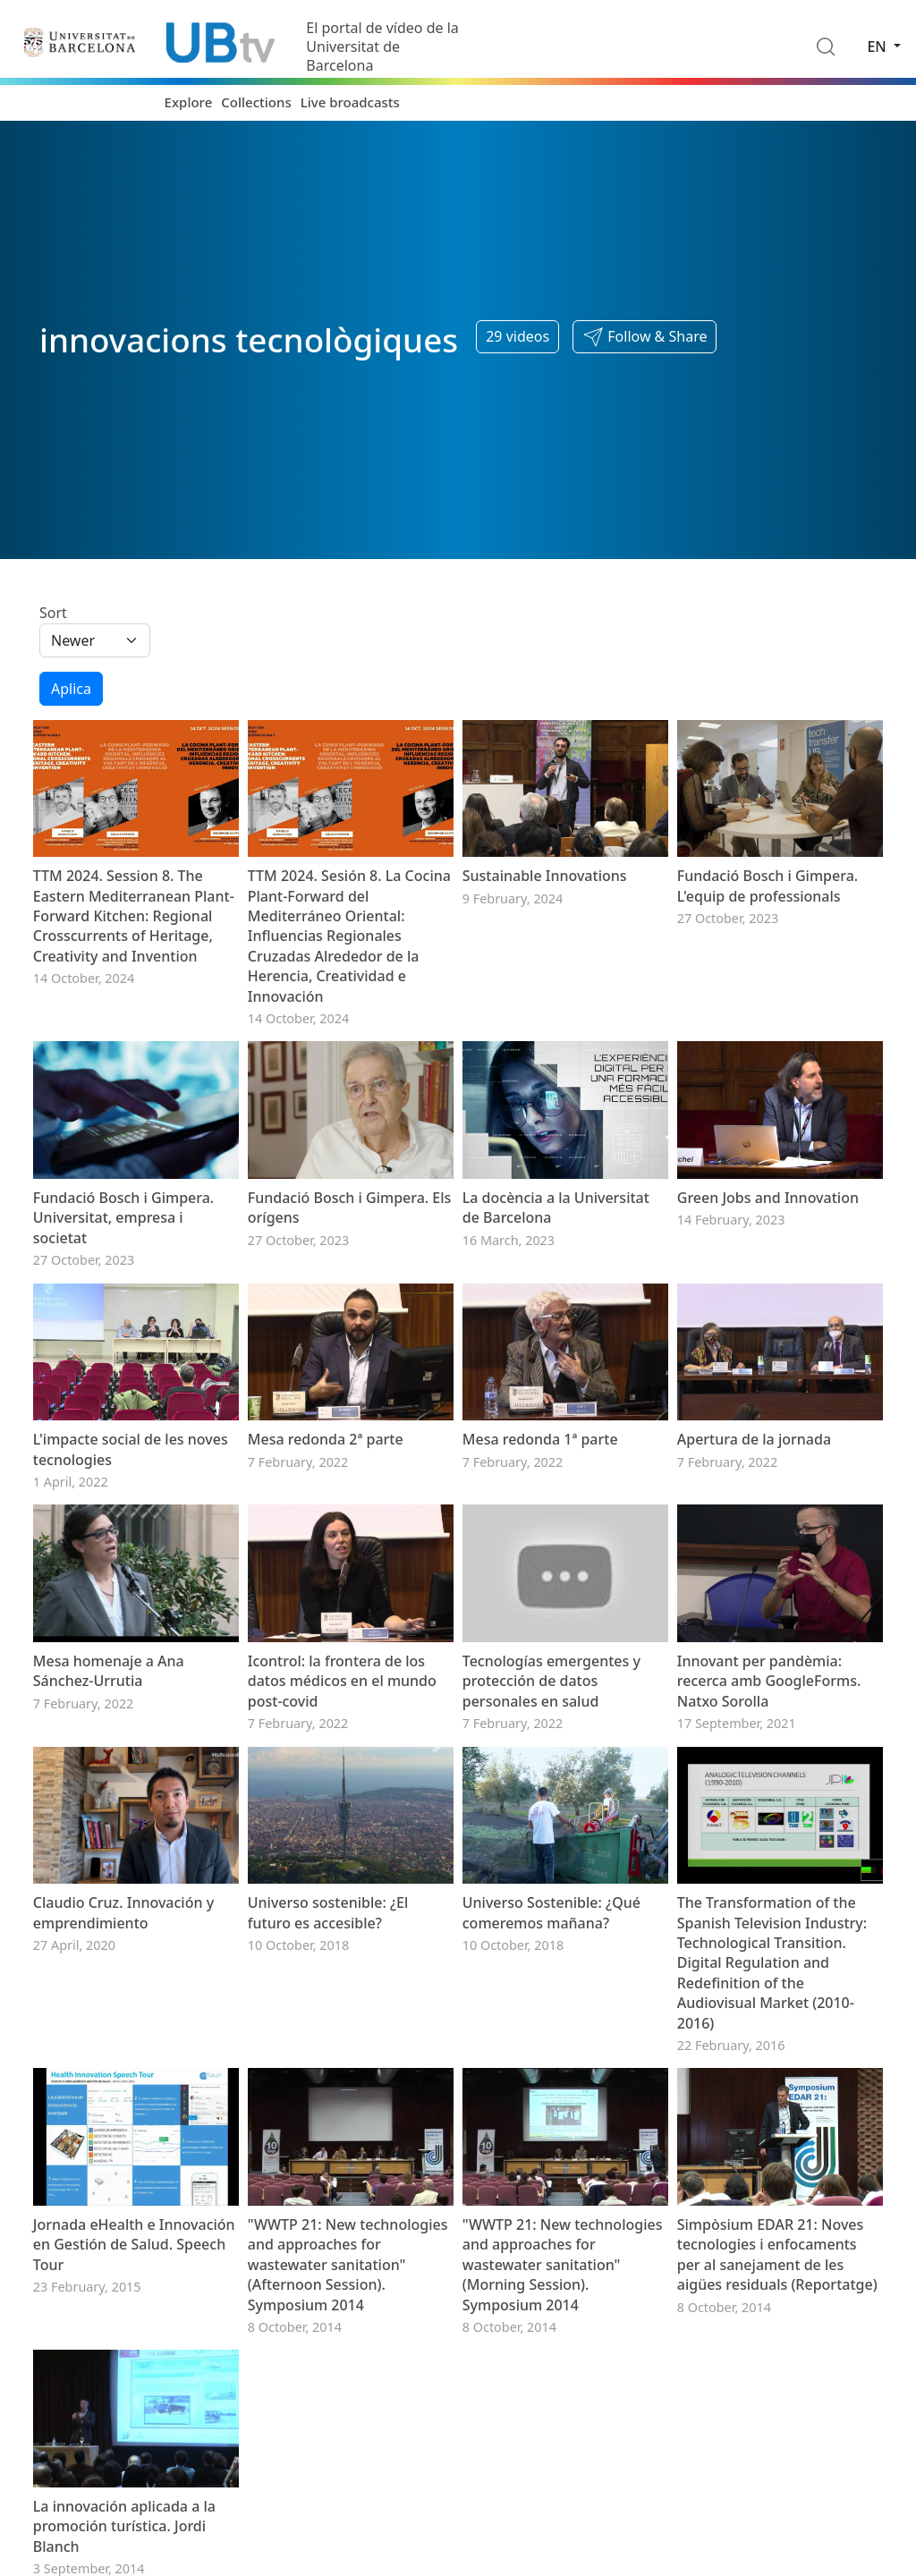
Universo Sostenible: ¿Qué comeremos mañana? (551, 1912)
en (878, 46)
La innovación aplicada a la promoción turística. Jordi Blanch (124, 2526)
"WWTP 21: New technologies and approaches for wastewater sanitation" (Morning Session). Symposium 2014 (562, 2265)
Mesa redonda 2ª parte (325, 1439)
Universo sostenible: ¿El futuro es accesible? (328, 1912)
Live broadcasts (350, 102)
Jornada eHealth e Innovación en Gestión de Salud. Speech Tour (134, 2245)
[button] (644, 337)
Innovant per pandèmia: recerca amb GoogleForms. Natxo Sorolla (769, 1681)
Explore (189, 102)
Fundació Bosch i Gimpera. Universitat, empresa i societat (123, 1218)
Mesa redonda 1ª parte (540, 1439)
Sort (53, 613)
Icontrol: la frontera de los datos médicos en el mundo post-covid (342, 1681)
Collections (256, 102)
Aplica (71, 689)
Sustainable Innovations (544, 876)
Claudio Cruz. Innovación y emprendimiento (123, 1912)
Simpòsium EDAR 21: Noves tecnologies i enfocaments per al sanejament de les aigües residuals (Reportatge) (777, 2254)
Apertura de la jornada (754, 1439)
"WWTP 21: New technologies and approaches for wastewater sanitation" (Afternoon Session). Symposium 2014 (348, 2265)
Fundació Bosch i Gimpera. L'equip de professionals (767, 885)
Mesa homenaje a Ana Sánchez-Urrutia (108, 1670)
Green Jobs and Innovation (768, 1198)
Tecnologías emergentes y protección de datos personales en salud (551, 1681)
